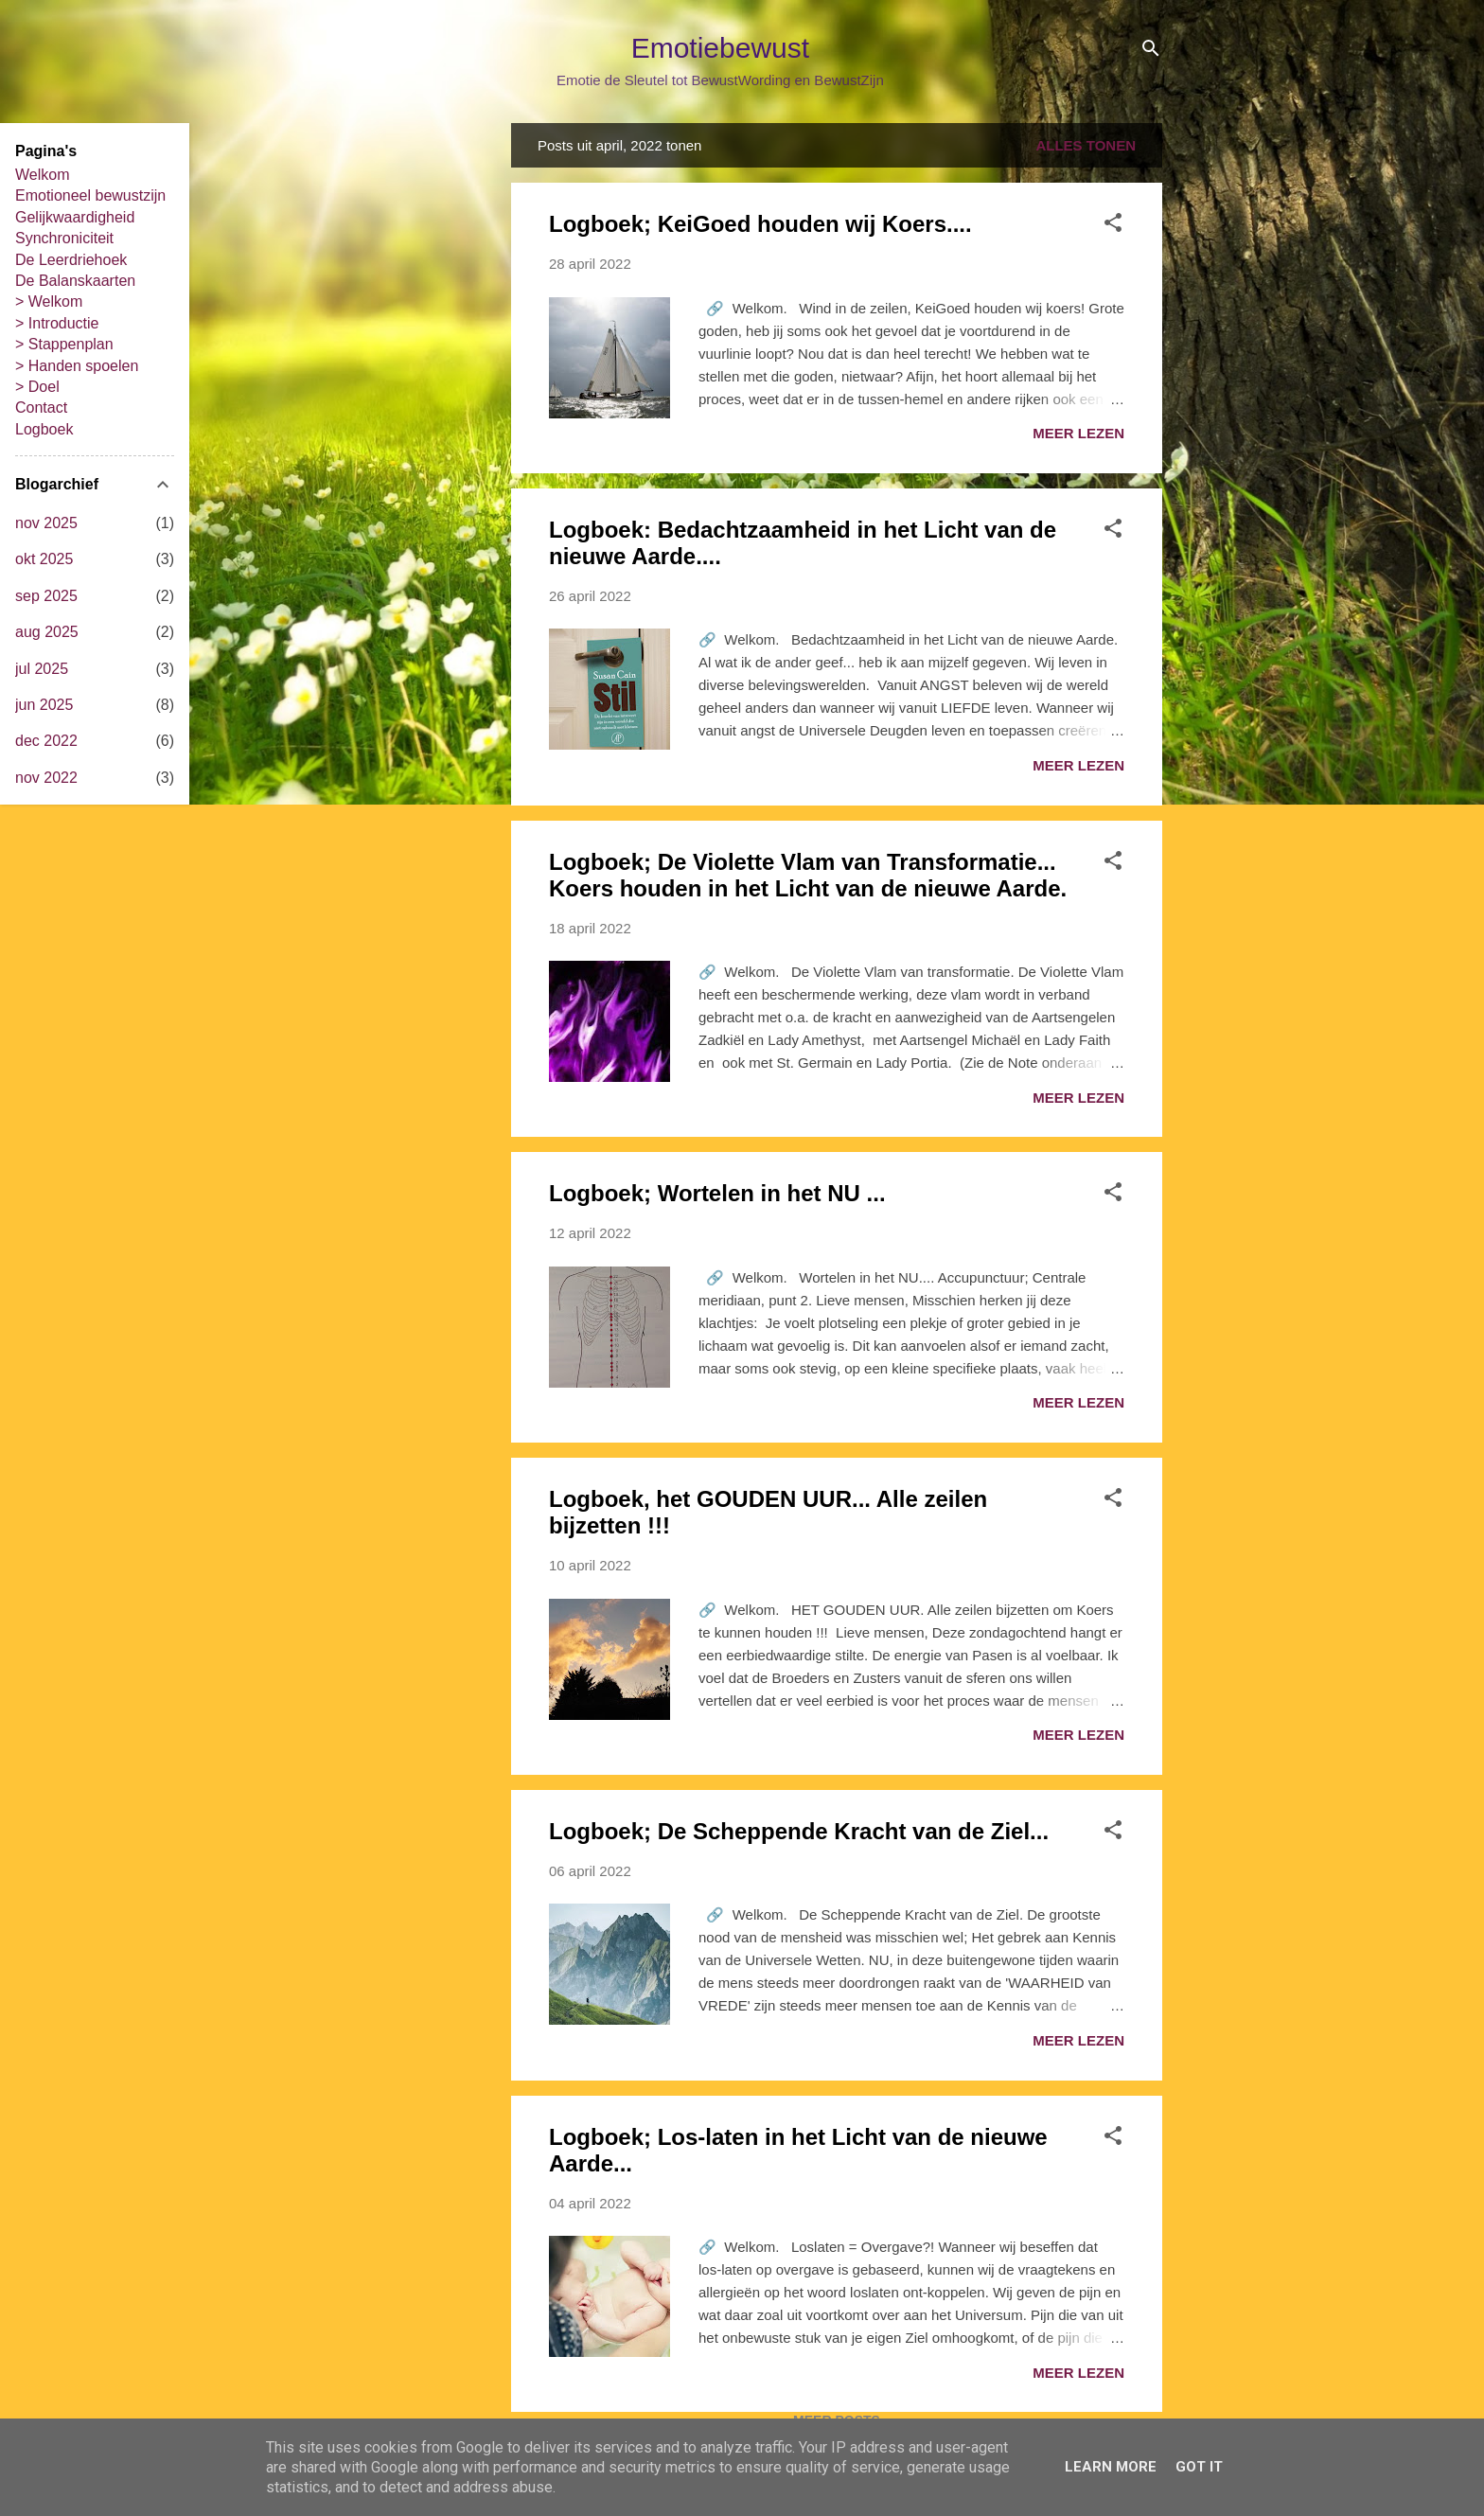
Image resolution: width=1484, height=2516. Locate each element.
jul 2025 (41, 669)
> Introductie (57, 323)
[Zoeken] (1151, 51)
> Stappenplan (64, 344)
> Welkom (48, 301)
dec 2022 (46, 741)
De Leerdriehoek (71, 260)
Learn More (1111, 2466)
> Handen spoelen (76, 366)
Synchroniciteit (64, 238)
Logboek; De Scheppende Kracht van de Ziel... (799, 1831)
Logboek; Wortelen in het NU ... (717, 1193)
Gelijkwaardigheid (74, 217)
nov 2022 (46, 778)
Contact (41, 407)
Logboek (44, 429)
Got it (1199, 2466)
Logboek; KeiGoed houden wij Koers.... (760, 224)
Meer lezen (1078, 433)
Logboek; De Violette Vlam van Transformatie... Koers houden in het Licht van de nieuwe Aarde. (808, 875)
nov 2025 (46, 523)
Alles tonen (1085, 145)
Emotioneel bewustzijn (90, 195)
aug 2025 (47, 632)
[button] (1113, 225)
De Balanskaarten (75, 281)
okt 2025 (44, 559)
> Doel (37, 387)
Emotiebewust (720, 47)
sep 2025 (46, 596)
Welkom (42, 175)
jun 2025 (44, 705)
